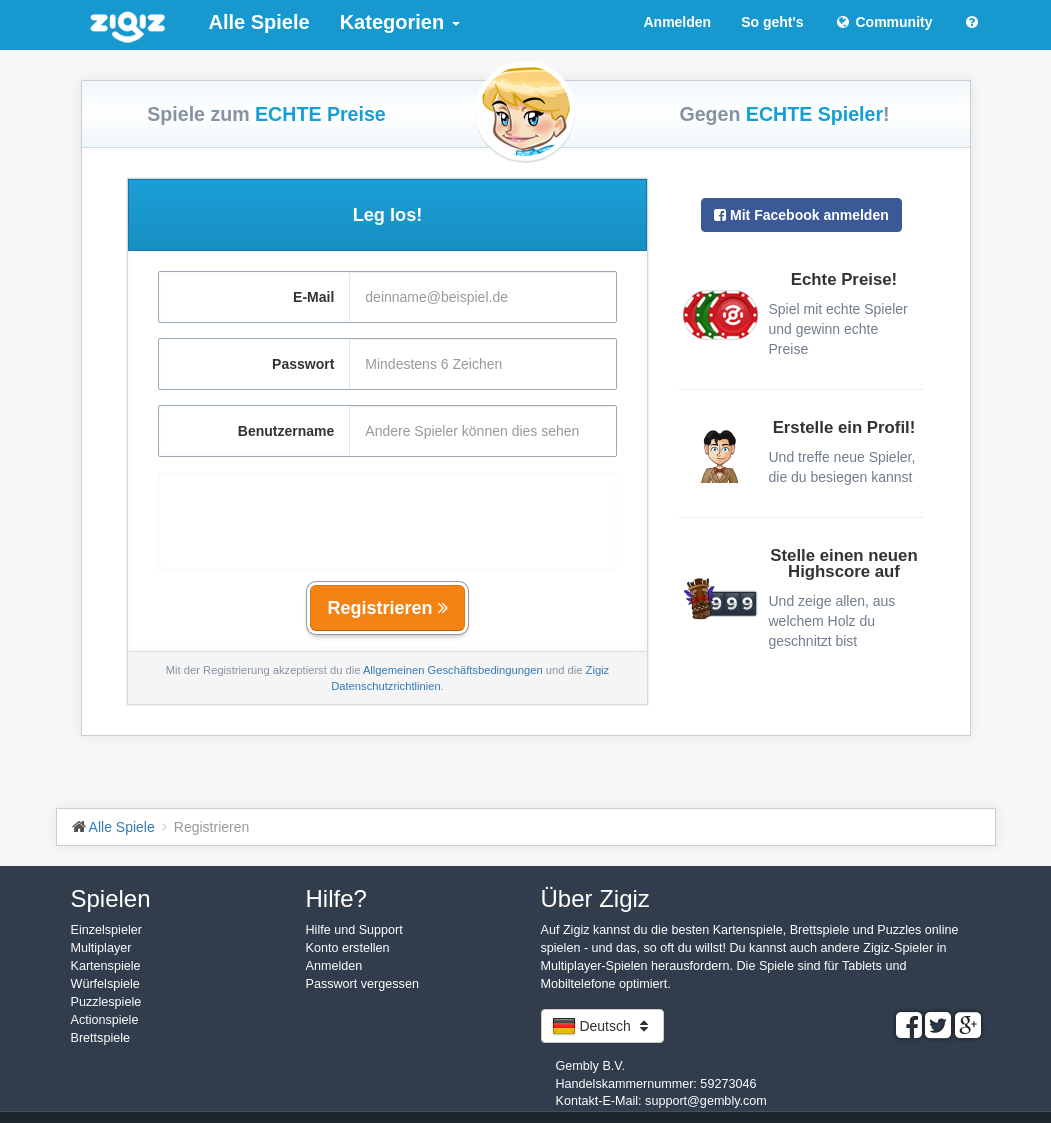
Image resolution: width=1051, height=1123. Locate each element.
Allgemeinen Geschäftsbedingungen (453, 670)
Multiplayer (101, 948)
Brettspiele (101, 1038)
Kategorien (400, 22)
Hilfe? (336, 898)
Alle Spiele (259, 22)
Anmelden (677, 22)
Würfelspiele (105, 984)
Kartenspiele (106, 966)
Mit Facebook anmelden (801, 215)
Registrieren (387, 608)
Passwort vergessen (362, 984)
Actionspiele (105, 1020)
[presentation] (387, 511)
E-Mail (313, 297)
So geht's (772, 22)
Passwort (303, 364)
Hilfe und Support (354, 930)
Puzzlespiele (106, 1002)
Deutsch (602, 1026)
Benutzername (286, 431)
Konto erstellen (348, 948)
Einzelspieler (106, 930)
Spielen (111, 898)
